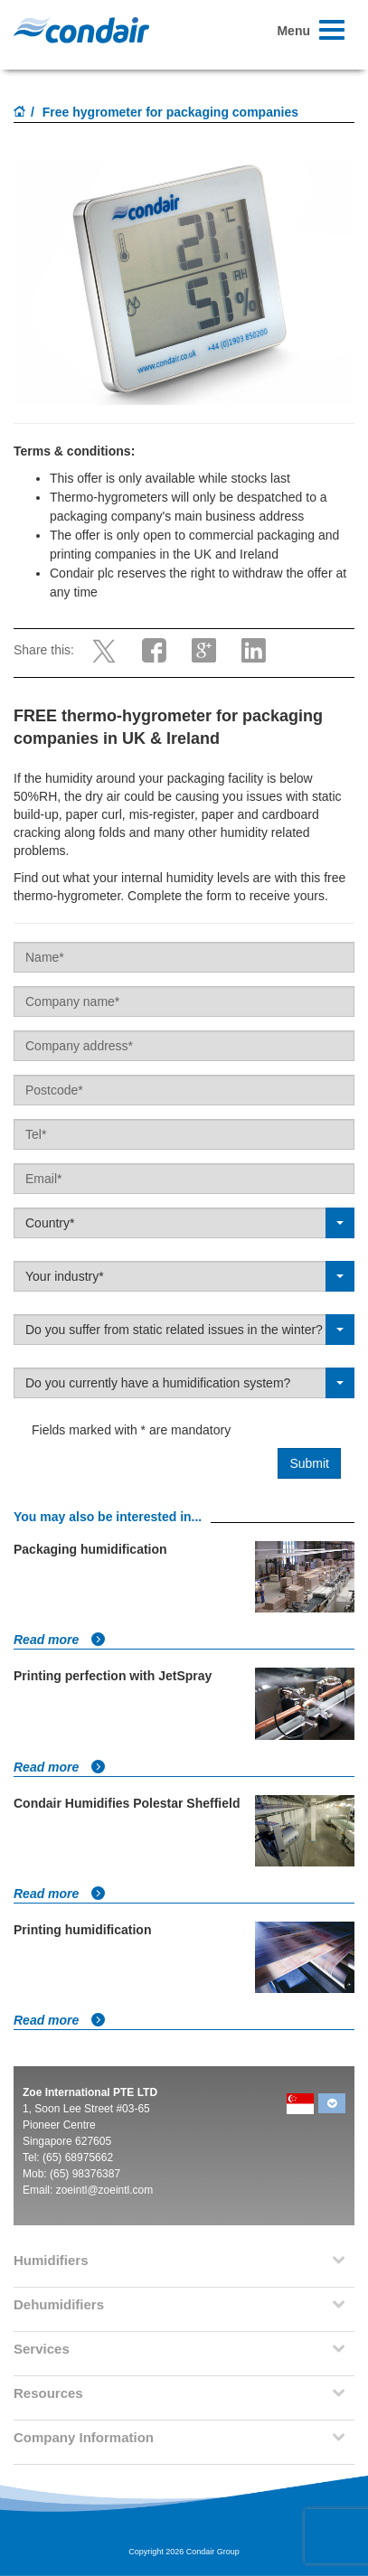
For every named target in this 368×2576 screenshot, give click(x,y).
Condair (81, 29)
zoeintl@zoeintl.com (105, 2190)
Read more (60, 1639)
